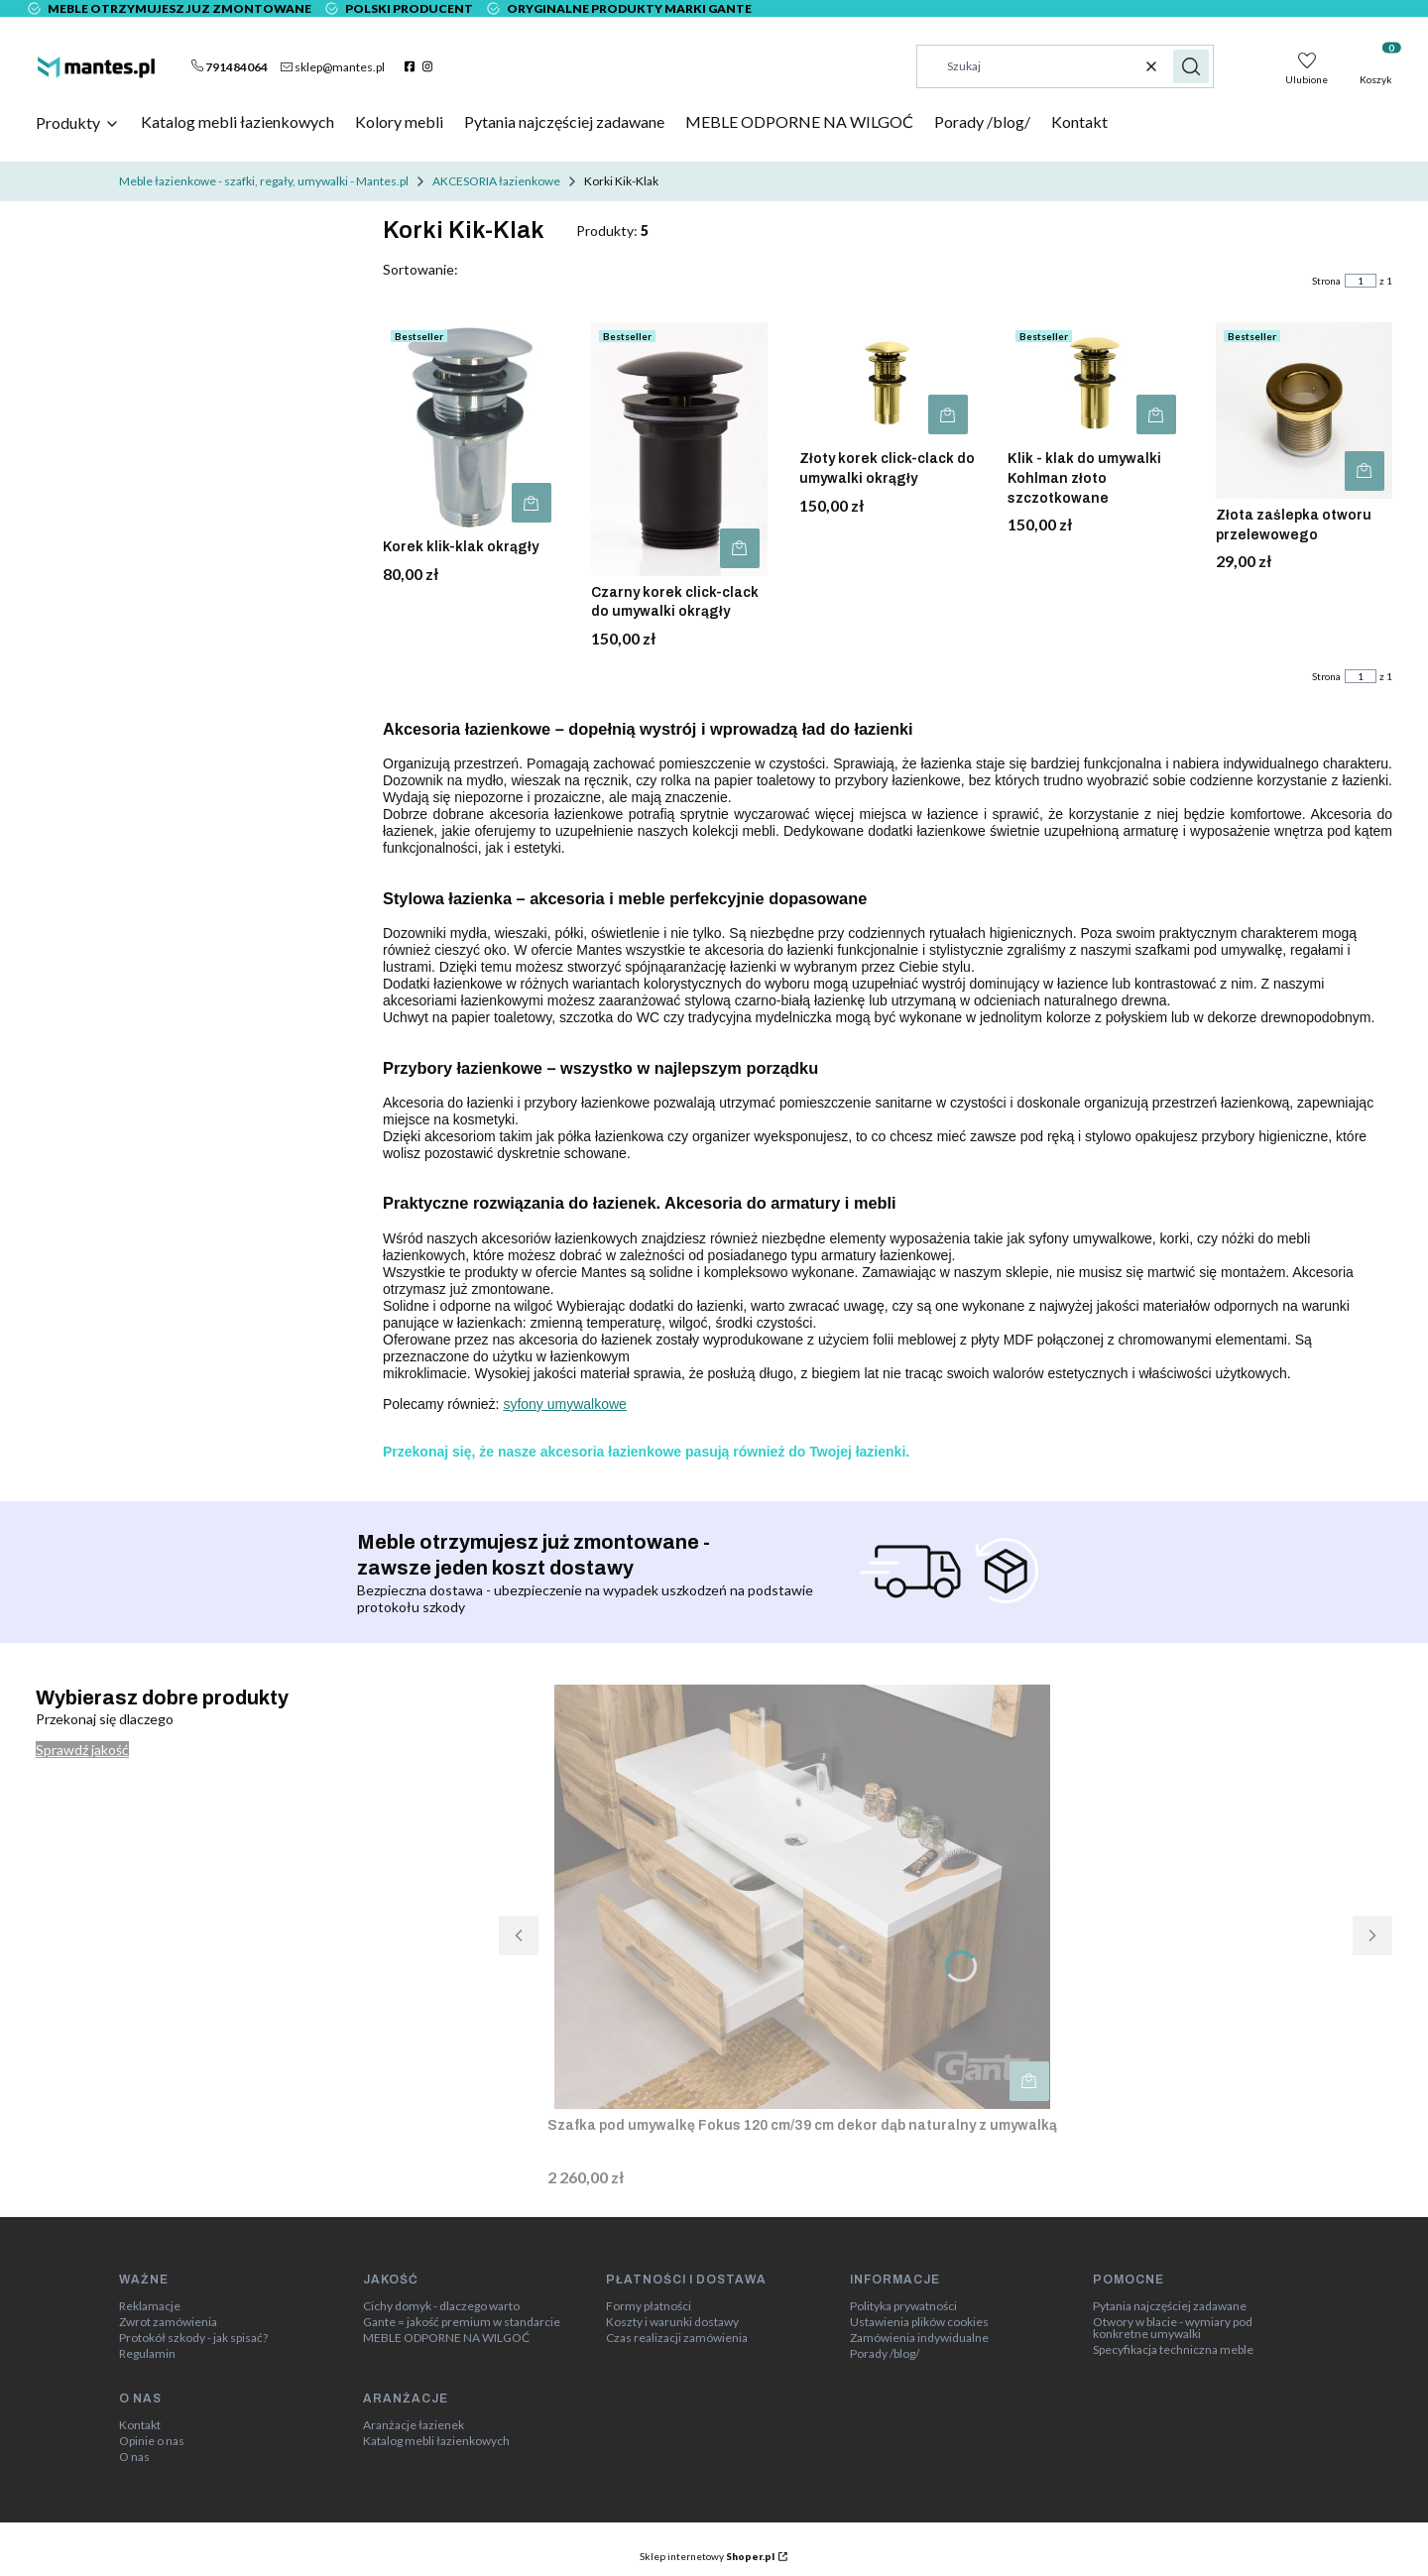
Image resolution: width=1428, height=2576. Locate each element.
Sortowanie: (420, 269)
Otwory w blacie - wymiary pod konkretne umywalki (1172, 2328)
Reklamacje (149, 2306)
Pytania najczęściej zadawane (1170, 2306)
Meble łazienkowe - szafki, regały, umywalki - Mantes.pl (264, 181)
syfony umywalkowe (565, 1404)
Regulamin (147, 2354)
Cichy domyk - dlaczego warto (441, 2306)
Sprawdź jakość (82, 1749)
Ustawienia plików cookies (919, 2322)
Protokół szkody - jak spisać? (193, 2338)
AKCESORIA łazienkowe (496, 181)
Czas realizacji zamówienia (677, 2338)
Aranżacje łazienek (413, 2425)
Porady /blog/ (884, 2354)
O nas (134, 2457)
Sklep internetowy (707, 2556)
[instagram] (429, 66)
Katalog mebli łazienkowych (436, 2441)
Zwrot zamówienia (168, 2322)
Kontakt (140, 2425)
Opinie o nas (151, 2441)
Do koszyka (531, 503)
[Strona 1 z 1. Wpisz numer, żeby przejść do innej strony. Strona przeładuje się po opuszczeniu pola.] (1360, 281)
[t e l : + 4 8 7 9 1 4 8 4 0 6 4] (229, 66)
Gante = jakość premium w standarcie (461, 2322)
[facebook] (412, 66)
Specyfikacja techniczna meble (1173, 2350)
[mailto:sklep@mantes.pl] (333, 66)
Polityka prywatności (903, 2306)
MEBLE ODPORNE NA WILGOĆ (446, 2338)
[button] (1191, 66)
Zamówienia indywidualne (919, 2338)
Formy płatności (648, 2306)
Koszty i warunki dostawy (672, 2322)
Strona (1326, 281)
